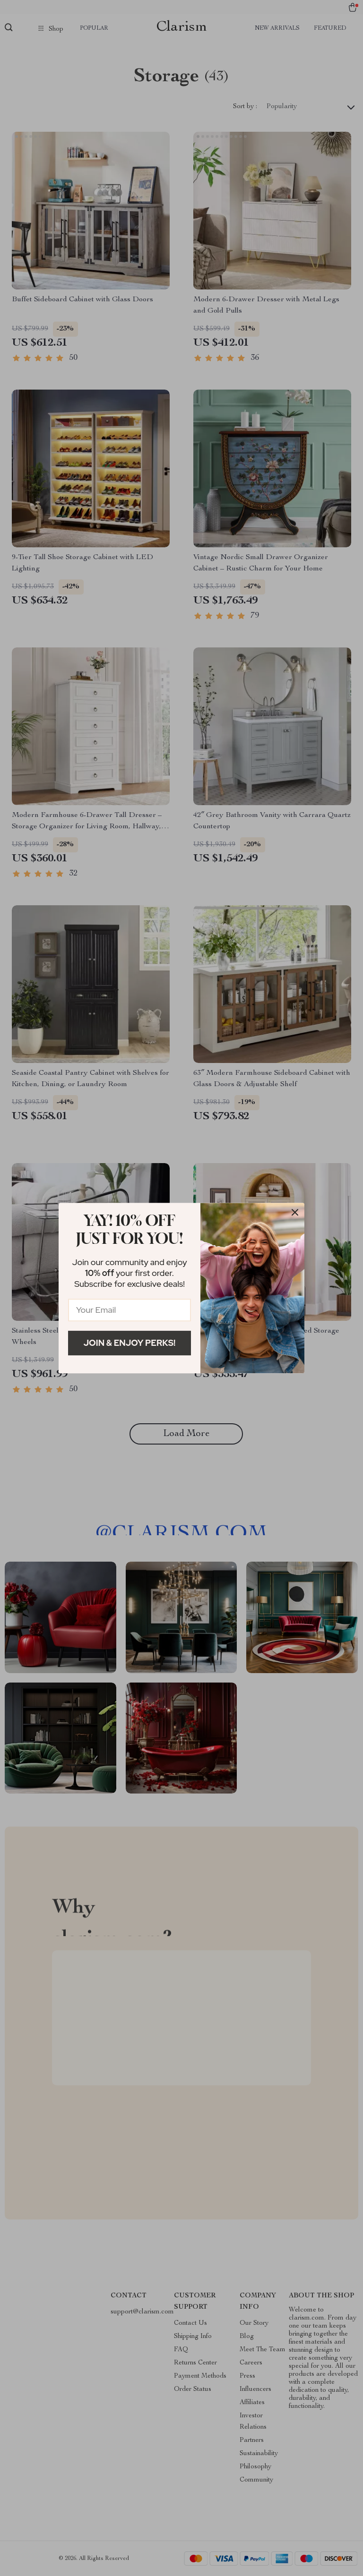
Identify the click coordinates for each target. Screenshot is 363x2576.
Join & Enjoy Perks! (130, 1342)
